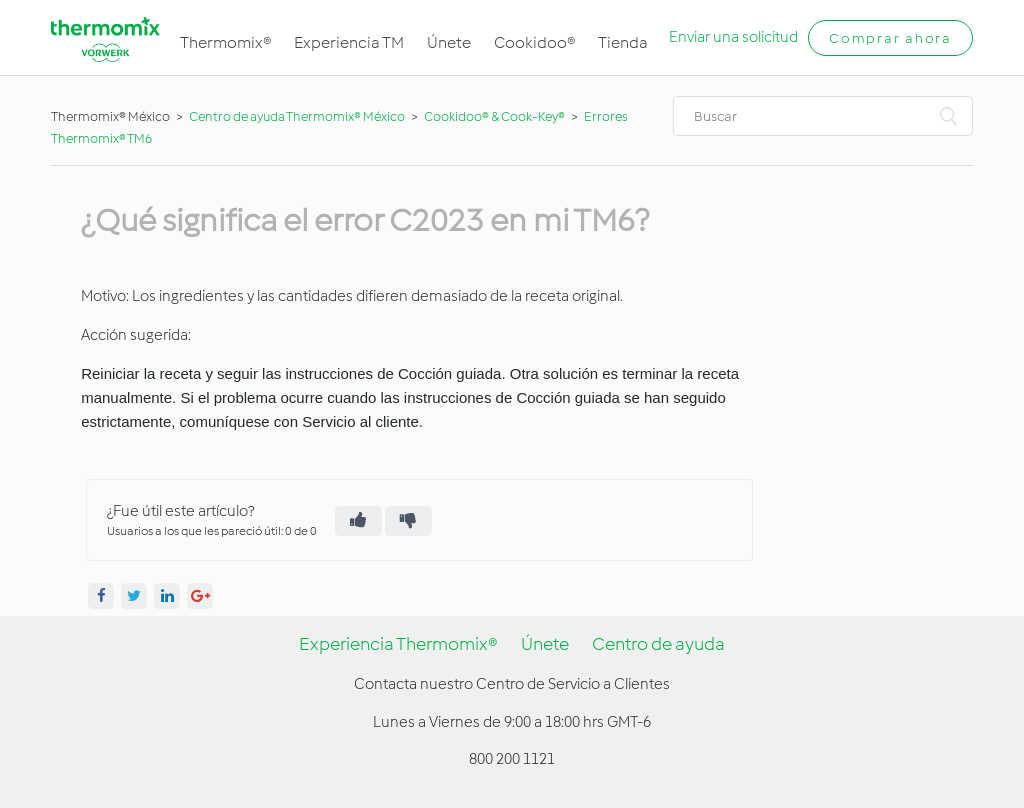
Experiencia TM (349, 42)
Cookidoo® (534, 42)
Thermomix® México (110, 116)
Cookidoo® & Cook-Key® (494, 116)
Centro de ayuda (658, 644)
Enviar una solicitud (733, 37)
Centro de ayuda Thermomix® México (298, 116)
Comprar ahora (890, 38)
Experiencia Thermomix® (398, 644)
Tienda (623, 42)
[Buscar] (823, 116)
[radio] (358, 521)
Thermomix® (225, 42)
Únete (449, 42)
